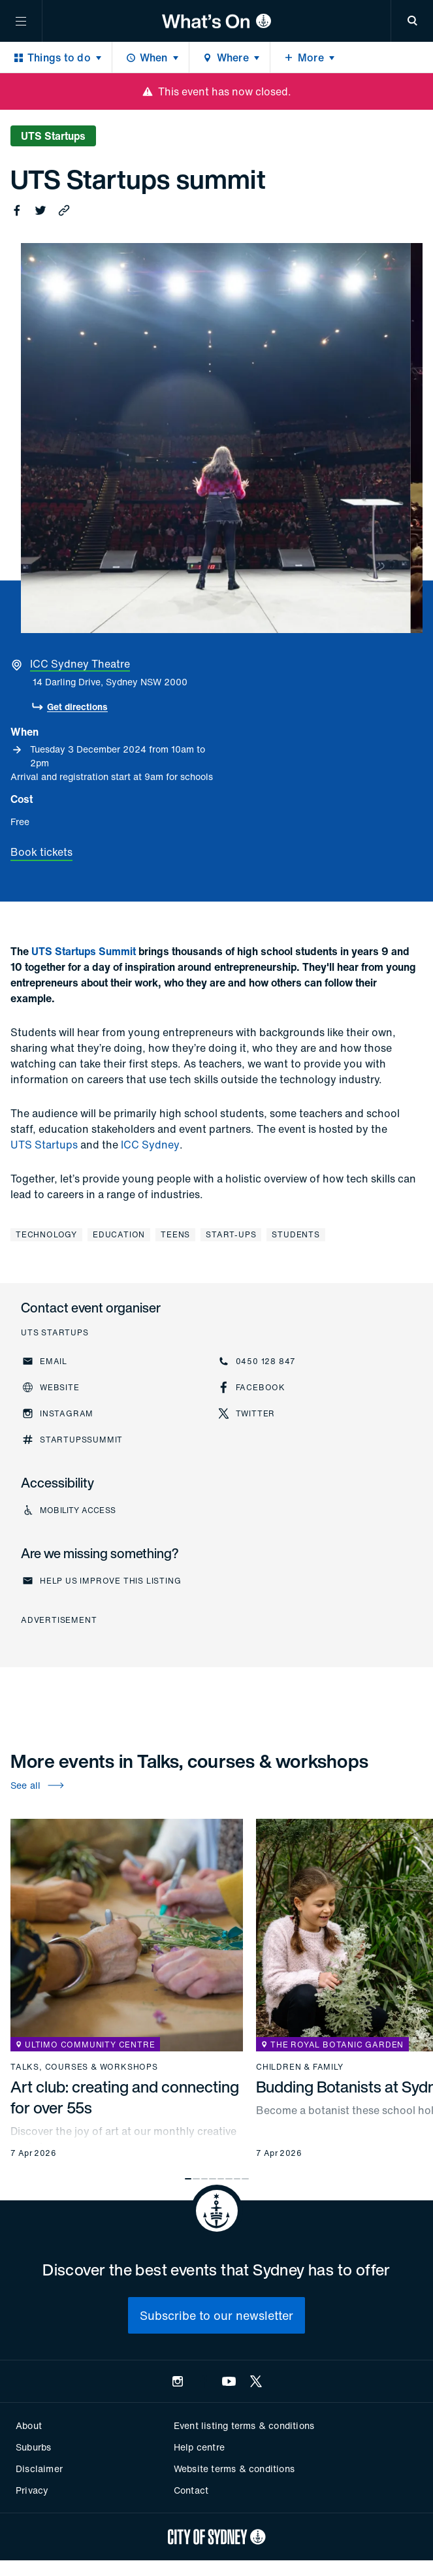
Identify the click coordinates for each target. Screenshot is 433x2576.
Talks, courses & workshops (84, 2067)
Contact (191, 2490)
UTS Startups (44, 1144)
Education (119, 1234)
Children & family (300, 2067)
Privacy (32, 2490)
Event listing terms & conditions (244, 2425)
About (29, 2425)
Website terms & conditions (234, 2468)
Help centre (199, 2447)
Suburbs (33, 2447)
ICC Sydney (150, 1144)
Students (295, 1234)
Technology (46, 1234)
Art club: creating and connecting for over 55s (124, 2097)
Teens (175, 1234)
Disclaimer (39, 2468)
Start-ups (231, 1234)
